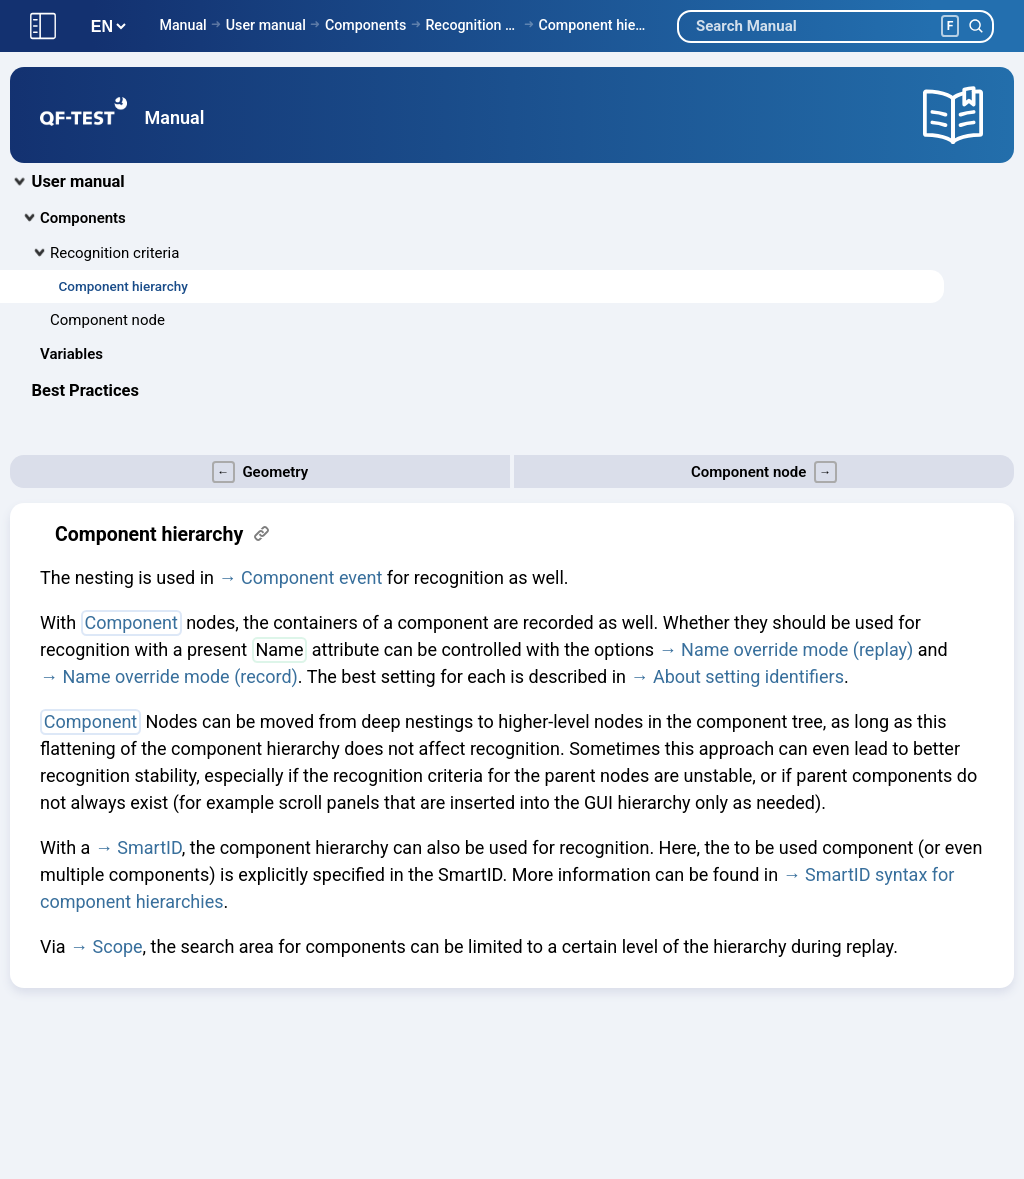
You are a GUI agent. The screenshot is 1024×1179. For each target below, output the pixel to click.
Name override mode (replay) (797, 649)
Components (365, 25)
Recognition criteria (472, 25)
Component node (107, 320)
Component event (311, 577)
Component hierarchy (592, 25)
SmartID (149, 847)
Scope (118, 946)
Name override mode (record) (179, 676)
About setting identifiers (748, 676)
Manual (182, 25)
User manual (266, 25)
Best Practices (85, 390)
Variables (71, 354)
